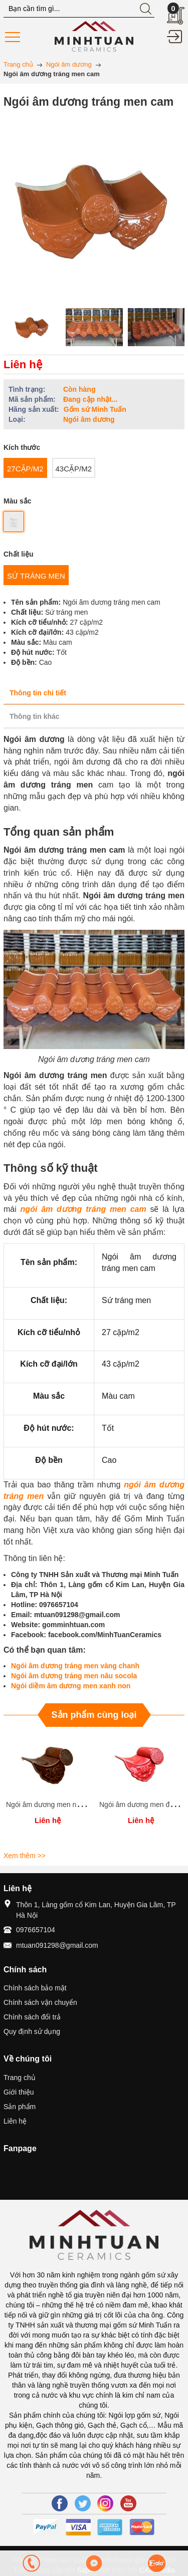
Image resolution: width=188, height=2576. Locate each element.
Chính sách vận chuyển (40, 2002)
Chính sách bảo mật (35, 1988)
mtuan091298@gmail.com (57, 1945)
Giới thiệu (19, 2092)
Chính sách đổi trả (32, 2017)
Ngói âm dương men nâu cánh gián (61, 1804)
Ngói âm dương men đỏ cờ (141, 1804)
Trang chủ (20, 2078)
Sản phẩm (20, 2107)
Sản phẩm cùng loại (94, 1715)
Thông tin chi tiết (38, 693)
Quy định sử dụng (32, 2031)
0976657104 (35, 1930)
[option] (32, 327)
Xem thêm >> (25, 1856)
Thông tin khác (35, 716)
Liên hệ (15, 2121)
